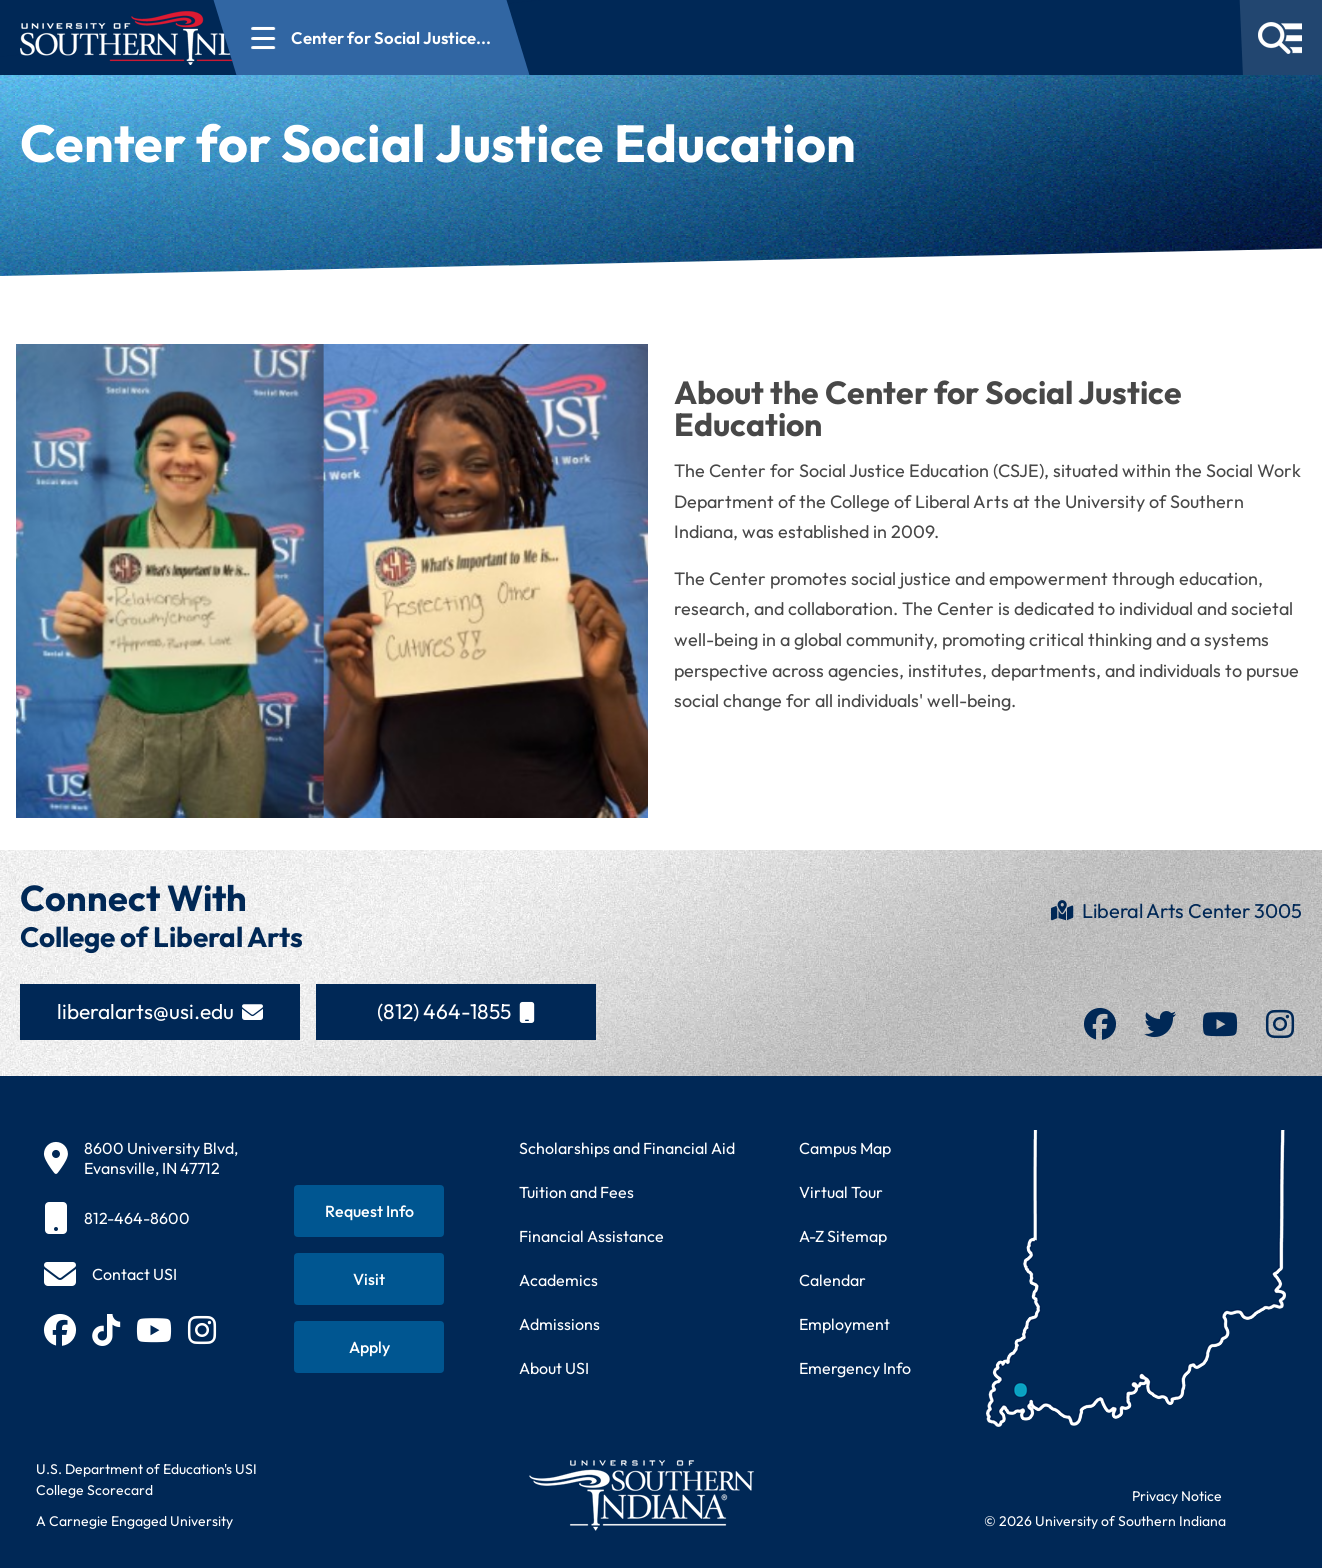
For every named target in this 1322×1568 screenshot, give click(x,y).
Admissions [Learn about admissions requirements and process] (559, 1324)
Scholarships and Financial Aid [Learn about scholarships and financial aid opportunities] (627, 1148)
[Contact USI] (110, 1274)
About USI (554, 1368)
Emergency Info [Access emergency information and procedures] (855, 1368)
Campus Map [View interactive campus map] (845, 1148)
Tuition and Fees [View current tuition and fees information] (576, 1192)
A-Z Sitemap (843, 1236)
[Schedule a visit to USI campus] (369, 1279)
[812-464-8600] (141, 1218)
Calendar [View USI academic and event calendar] (832, 1280)
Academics (558, 1280)
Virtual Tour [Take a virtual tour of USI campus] (841, 1192)
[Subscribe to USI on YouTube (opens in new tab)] (154, 1330)
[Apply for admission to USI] (369, 1347)
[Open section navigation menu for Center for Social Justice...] (491, 37)
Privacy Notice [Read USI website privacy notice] (1177, 1496)
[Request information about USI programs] (369, 1211)
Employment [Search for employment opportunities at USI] (844, 1324)
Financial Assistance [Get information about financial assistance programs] (591, 1236)
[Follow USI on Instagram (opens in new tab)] (202, 1330)
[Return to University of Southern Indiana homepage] (640, 1494)
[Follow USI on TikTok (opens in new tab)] (106, 1330)
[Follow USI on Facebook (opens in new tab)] (60, 1330)
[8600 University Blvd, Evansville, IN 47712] (141, 1158)
